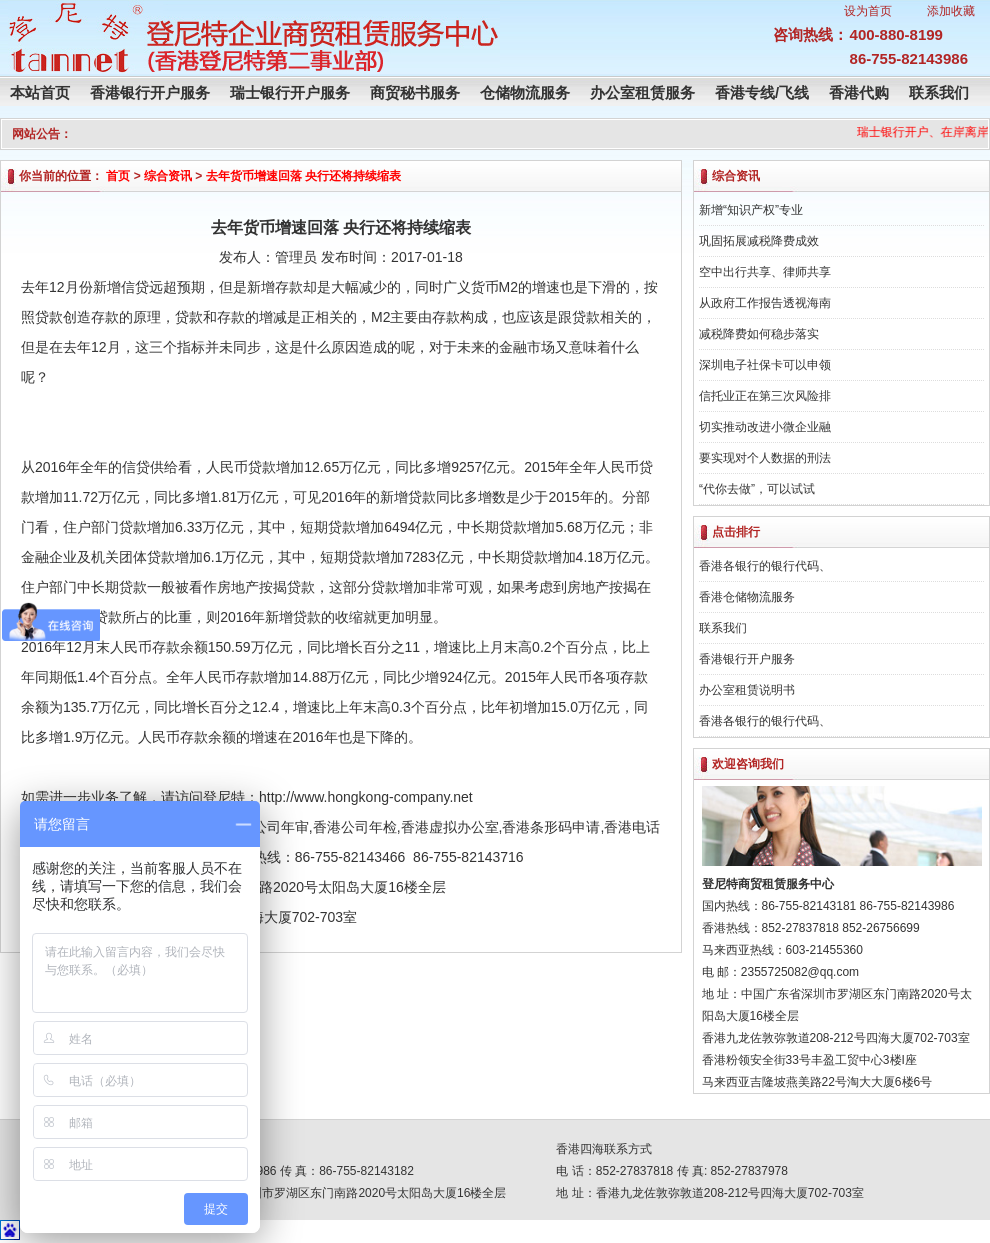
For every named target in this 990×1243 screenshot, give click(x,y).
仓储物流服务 (525, 92)
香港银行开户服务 (150, 92)
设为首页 (868, 11)
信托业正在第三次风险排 (765, 396)
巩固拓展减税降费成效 (759, 241)
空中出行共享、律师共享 (765, 272)
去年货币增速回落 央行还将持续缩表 (303, 176)
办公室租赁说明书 (747, 690)
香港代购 (859, 92)
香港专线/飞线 (762, 92)
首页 (118, 176)
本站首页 (40, 92)
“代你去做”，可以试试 (757, 489)
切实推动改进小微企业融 (765, 427)
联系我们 (939, 92)
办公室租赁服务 (642, 92)
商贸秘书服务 (415, 92)
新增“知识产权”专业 (751, 210)
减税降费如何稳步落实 (759, 334)
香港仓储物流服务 (747, 597)
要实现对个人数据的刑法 (765, 458)
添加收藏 (951, 11)
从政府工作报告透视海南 (765, 303)
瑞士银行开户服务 (290, 92)
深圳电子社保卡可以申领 (765, 365)
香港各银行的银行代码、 (765, 566)
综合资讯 (168, 176)
